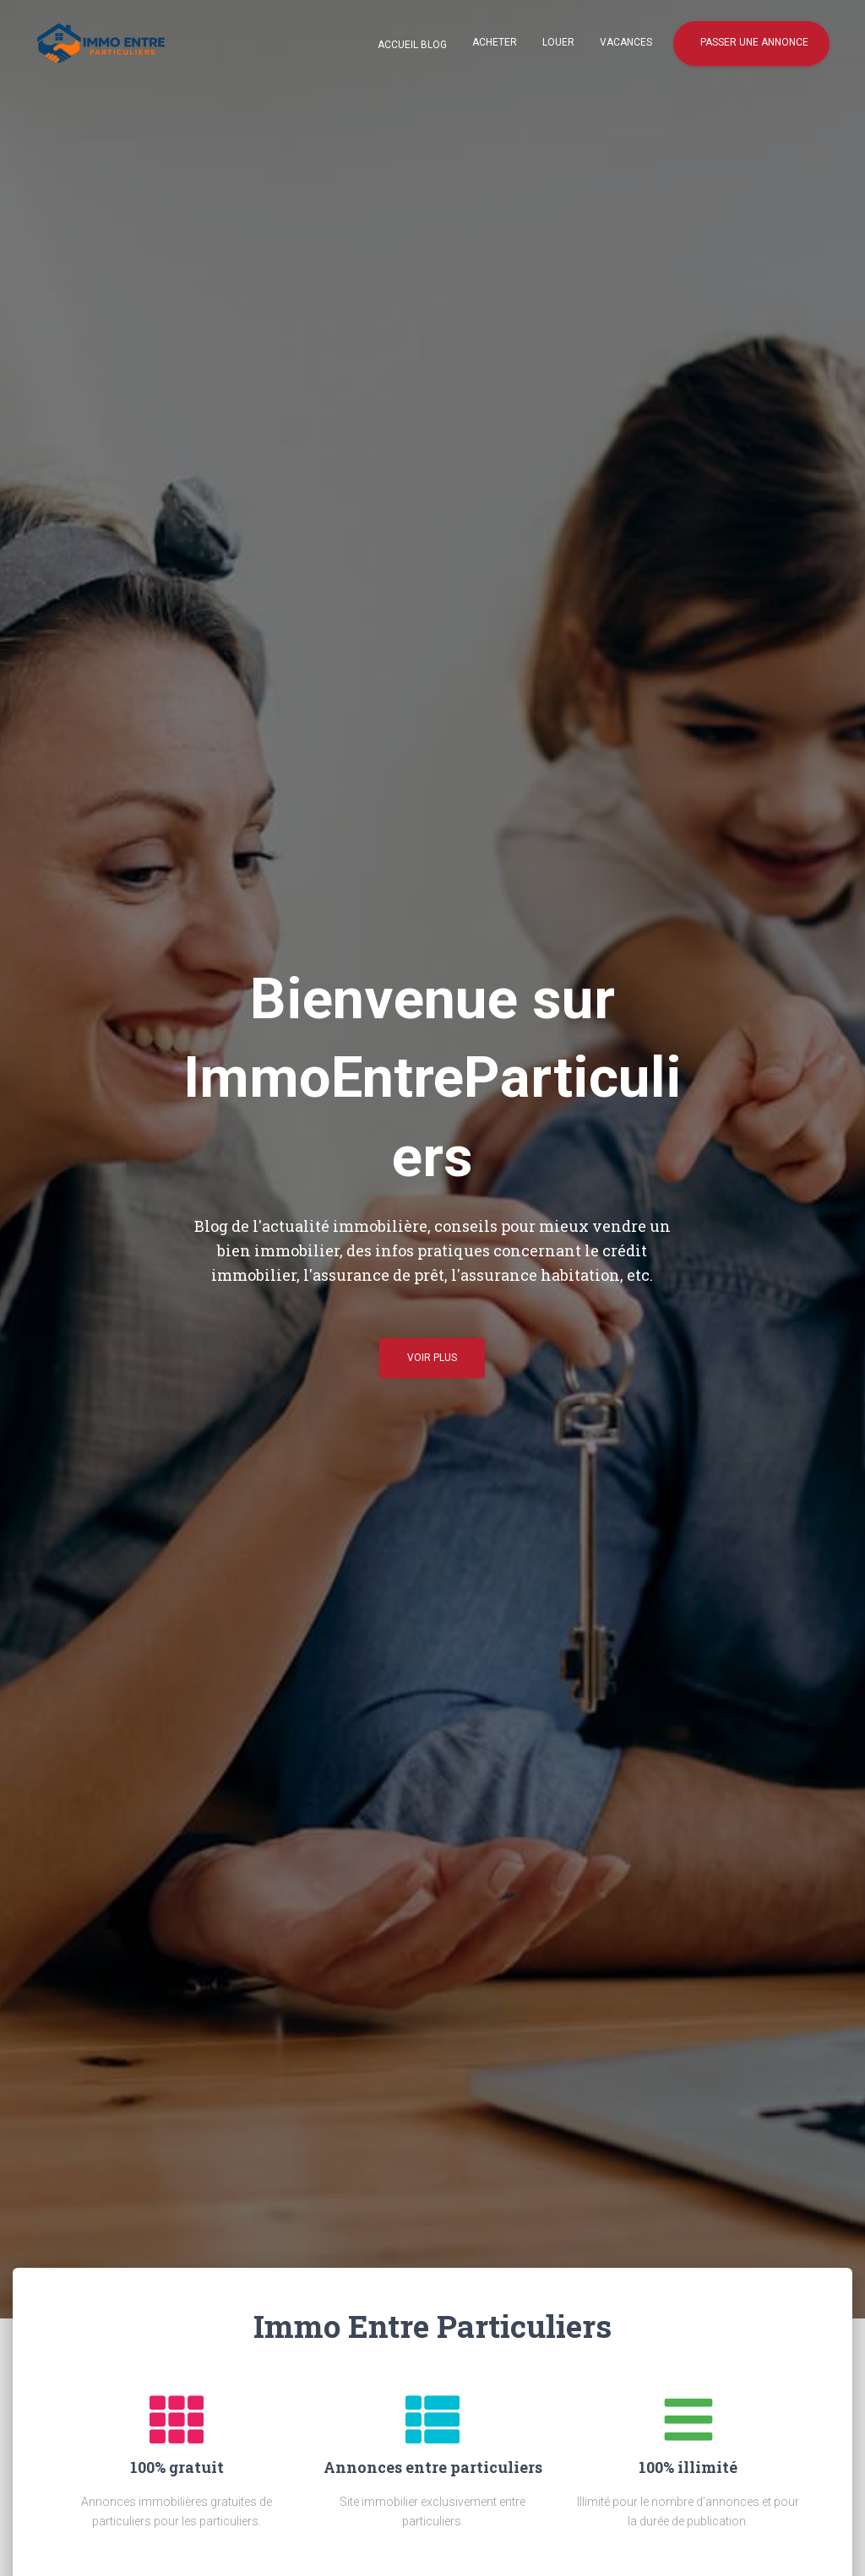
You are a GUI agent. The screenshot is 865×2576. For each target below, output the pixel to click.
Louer (558, 42)
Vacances (626, 42)
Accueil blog (411, 45)
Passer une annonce (753, 42)
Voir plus (432, 1364)
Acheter (494, 42)
